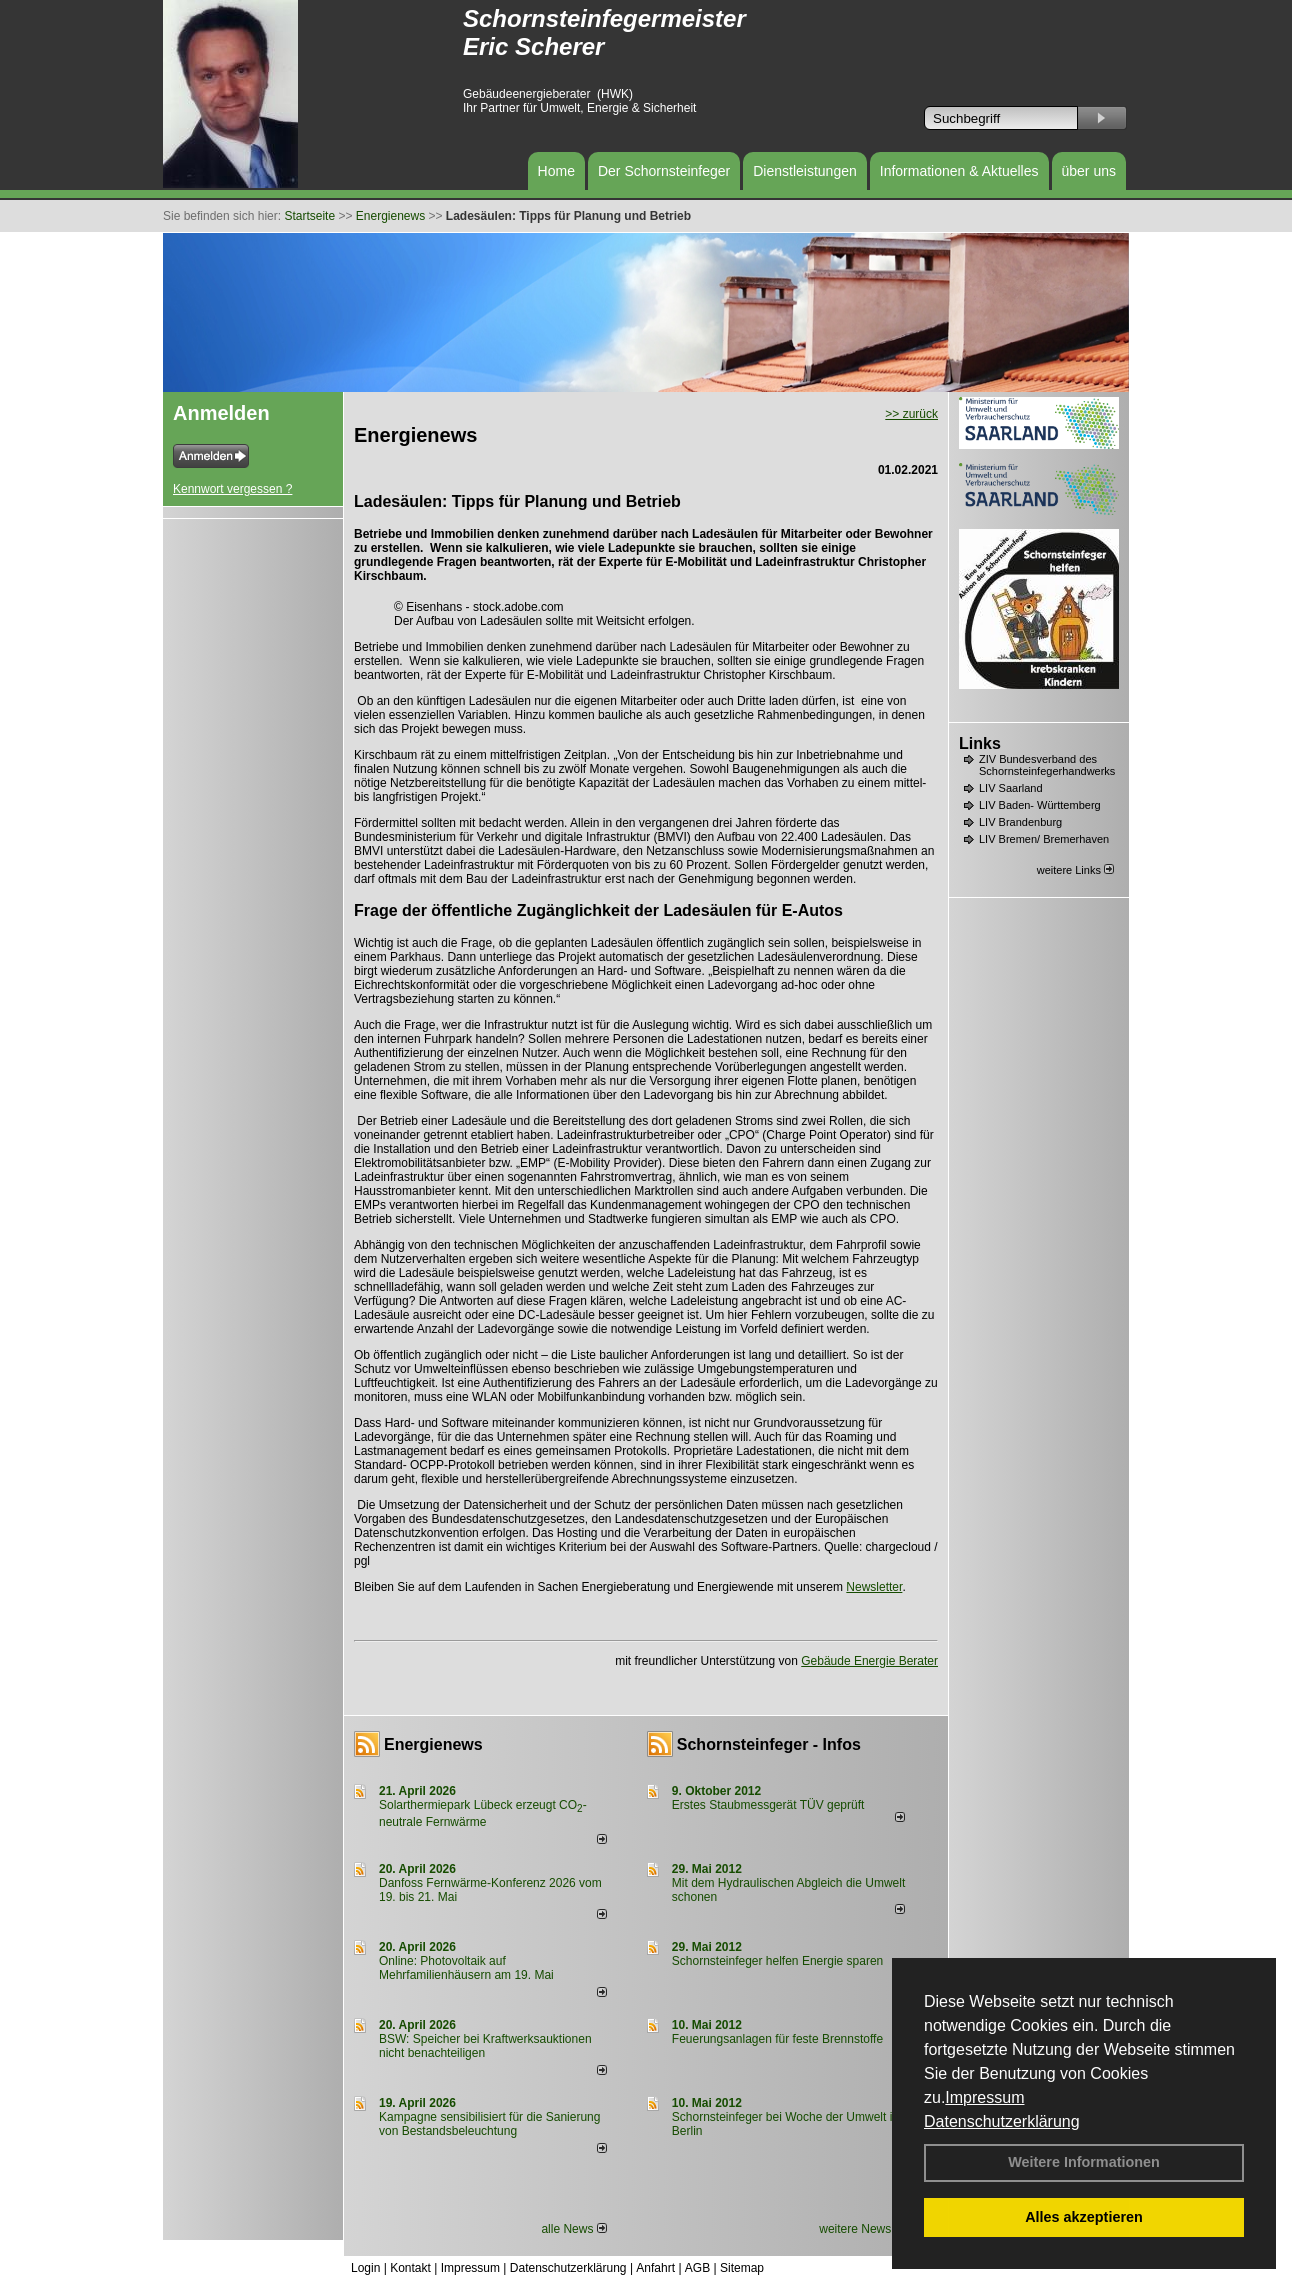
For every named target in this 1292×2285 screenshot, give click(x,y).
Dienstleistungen (805, 171)
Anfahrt (655, 2268)
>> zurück (911, 414)
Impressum (984, 2097)
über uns (1089, 171)
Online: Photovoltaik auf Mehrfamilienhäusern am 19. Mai (466, 1968)
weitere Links (1075, 870)
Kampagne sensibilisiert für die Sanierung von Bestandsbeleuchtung (489, 2124)
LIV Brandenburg (1020, 822)
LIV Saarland (1011, 788)
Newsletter (874, 1587)
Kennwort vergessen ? (232, 489)
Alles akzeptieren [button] (1084, 2217)
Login (365, 2268)
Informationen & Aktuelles (959, 171)
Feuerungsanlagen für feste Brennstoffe (777, 2039)
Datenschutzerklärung (1002, 2121)
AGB (697, 2268)
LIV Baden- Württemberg (1040, 805)
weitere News (861, 2229)
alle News (573, 2229)
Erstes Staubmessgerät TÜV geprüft (768, 1805)
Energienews (433, 1744)
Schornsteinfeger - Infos (769, 1744)
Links (980, 743)
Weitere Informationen (1084, 2162)
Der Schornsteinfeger (664, 171)
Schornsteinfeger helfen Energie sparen (777, 1961)
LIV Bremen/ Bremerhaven (1044, 839)
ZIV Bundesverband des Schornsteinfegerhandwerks (1047, 765)
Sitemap (742, 2268)
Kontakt (410, 2268)
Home (556, 171)
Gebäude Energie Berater (869, 1661)
